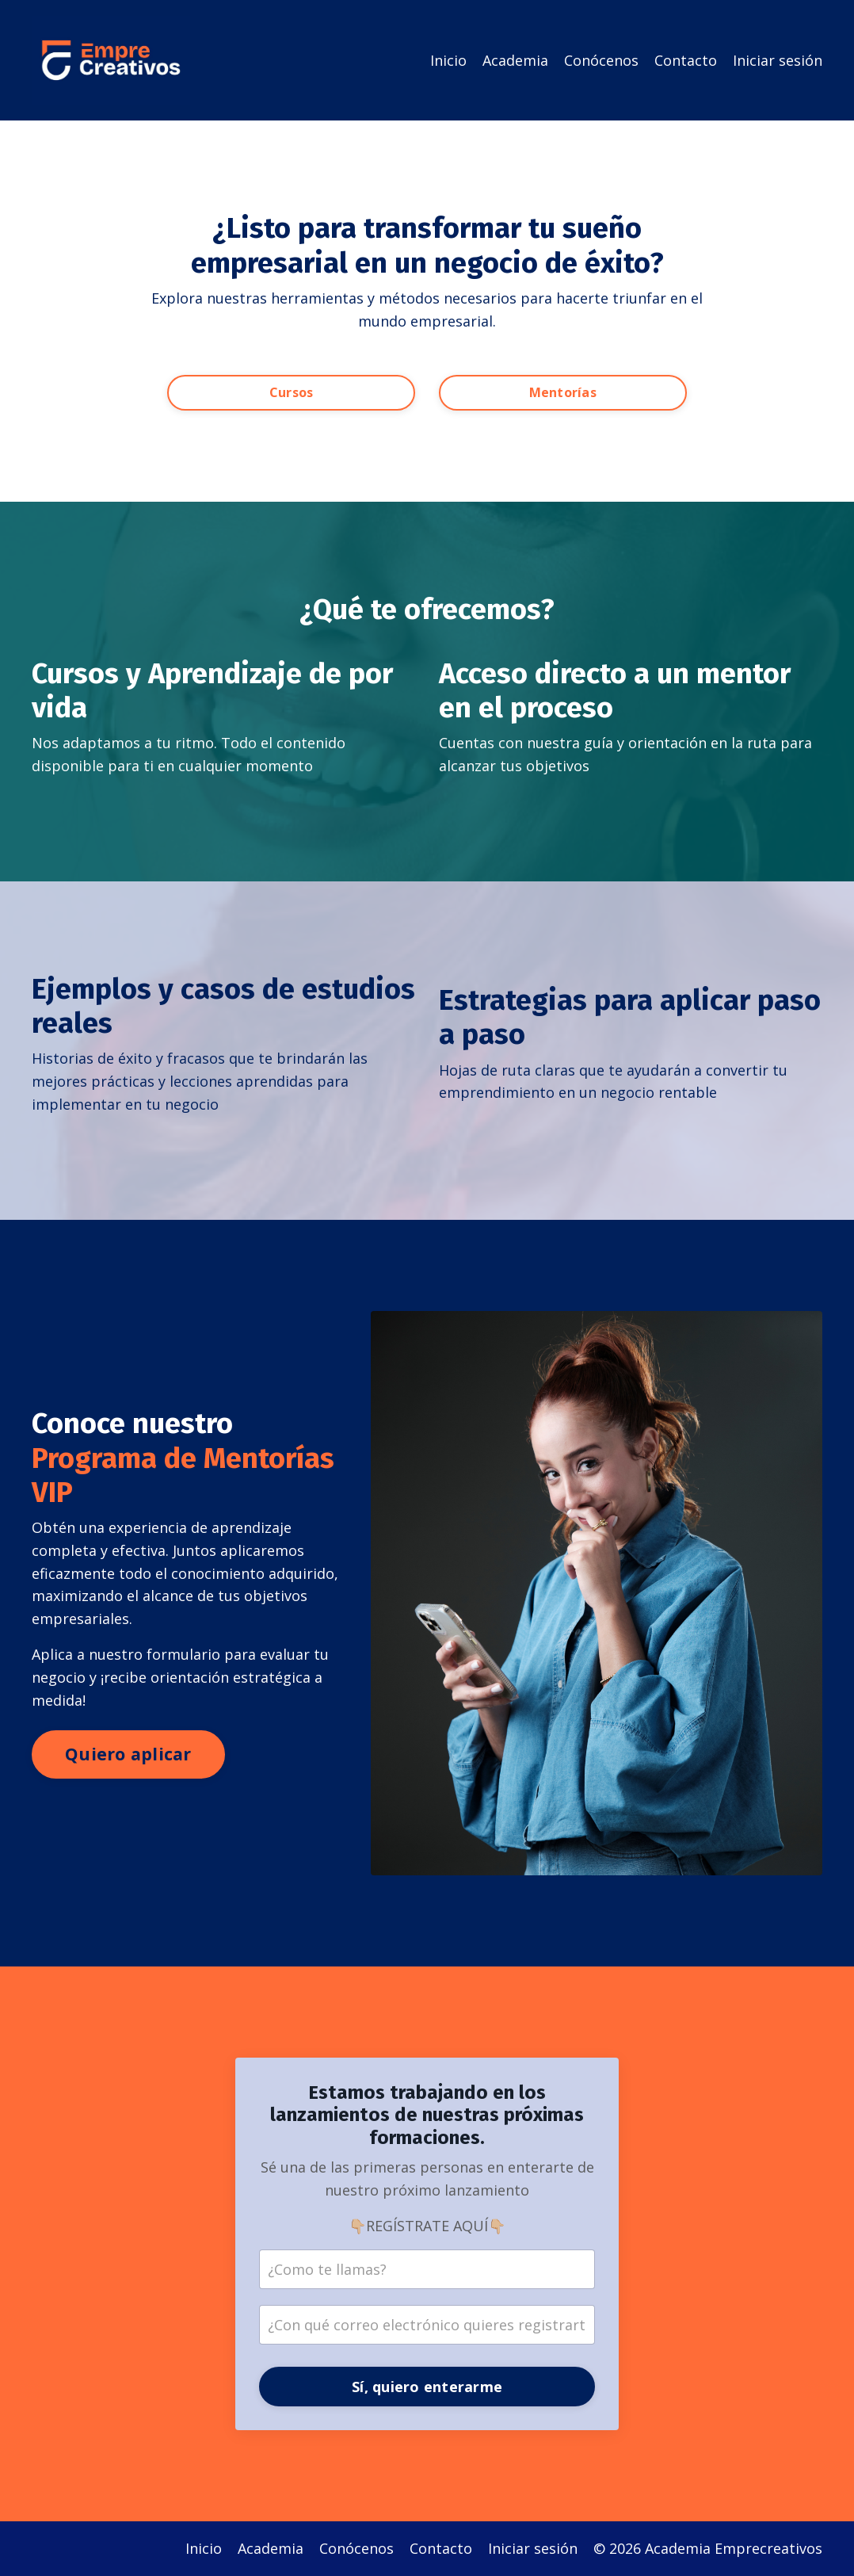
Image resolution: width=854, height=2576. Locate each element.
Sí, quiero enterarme (427, 2386)
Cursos (291, 392)
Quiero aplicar (128, 1753)
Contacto (685, 60)
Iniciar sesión (777, 60)
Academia (515, 60)
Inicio (448, 60)
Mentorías (563, 392)
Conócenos (601, 60)
